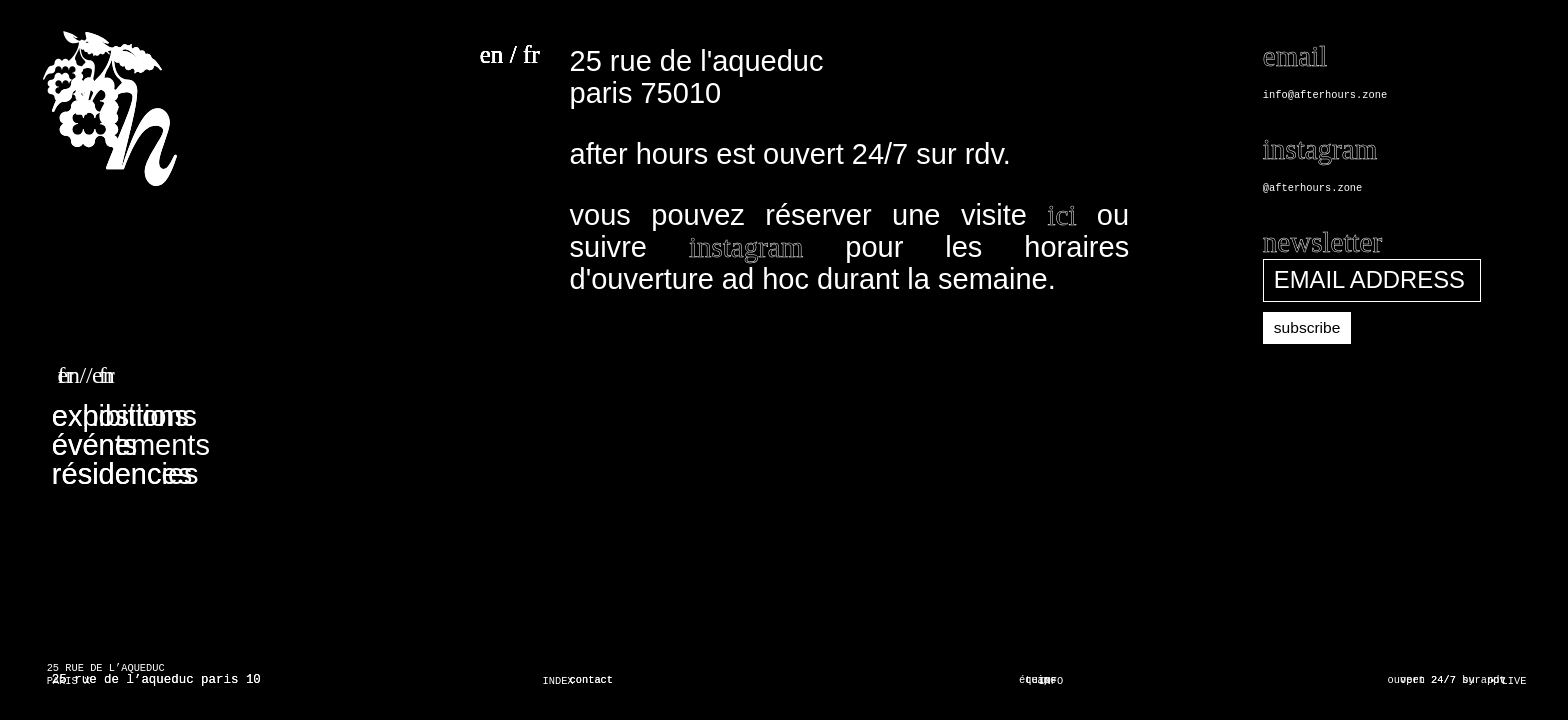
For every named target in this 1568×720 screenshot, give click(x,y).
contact (592, 680)
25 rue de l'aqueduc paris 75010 (697, 77)
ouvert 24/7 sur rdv (1447, 680)
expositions (124, 416)
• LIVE (1507, 681)
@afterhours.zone (1312, 188)
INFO (1050, 681)
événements (131, 445)
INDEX (558, 681)
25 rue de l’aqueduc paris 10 (156, 680)
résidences (122, 474)
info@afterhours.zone (1325, 95)
